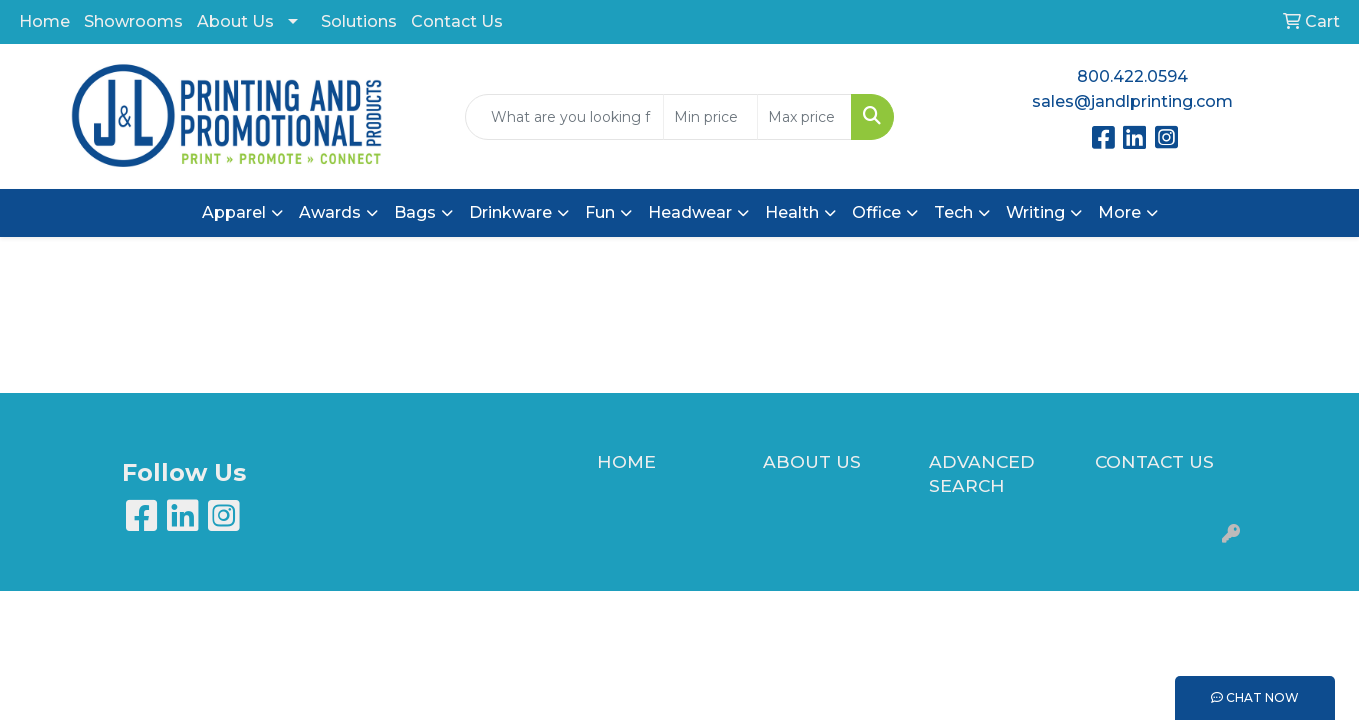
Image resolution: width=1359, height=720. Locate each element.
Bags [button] (415, 212)
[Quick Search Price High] (804, 117)
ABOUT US (812, 461)
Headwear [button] (690, 212)
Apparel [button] (234, 212)
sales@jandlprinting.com (1132, 101)
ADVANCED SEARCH (982, 473)
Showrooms (133, 21)
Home (44, 21)
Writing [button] (1035, 212)
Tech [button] (953, 212)
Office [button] (876, 212)
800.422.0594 (1132, 76)
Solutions (359, 21)
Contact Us (457, 21)
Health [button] (792, 212)
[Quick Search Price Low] (710, 117)
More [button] (1119, 212)
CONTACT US (1154, 461)
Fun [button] (600, 212)
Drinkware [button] (510, 212)
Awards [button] (330, 212)
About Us (235, 21)
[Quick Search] (564, 117)
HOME (626, 461)
